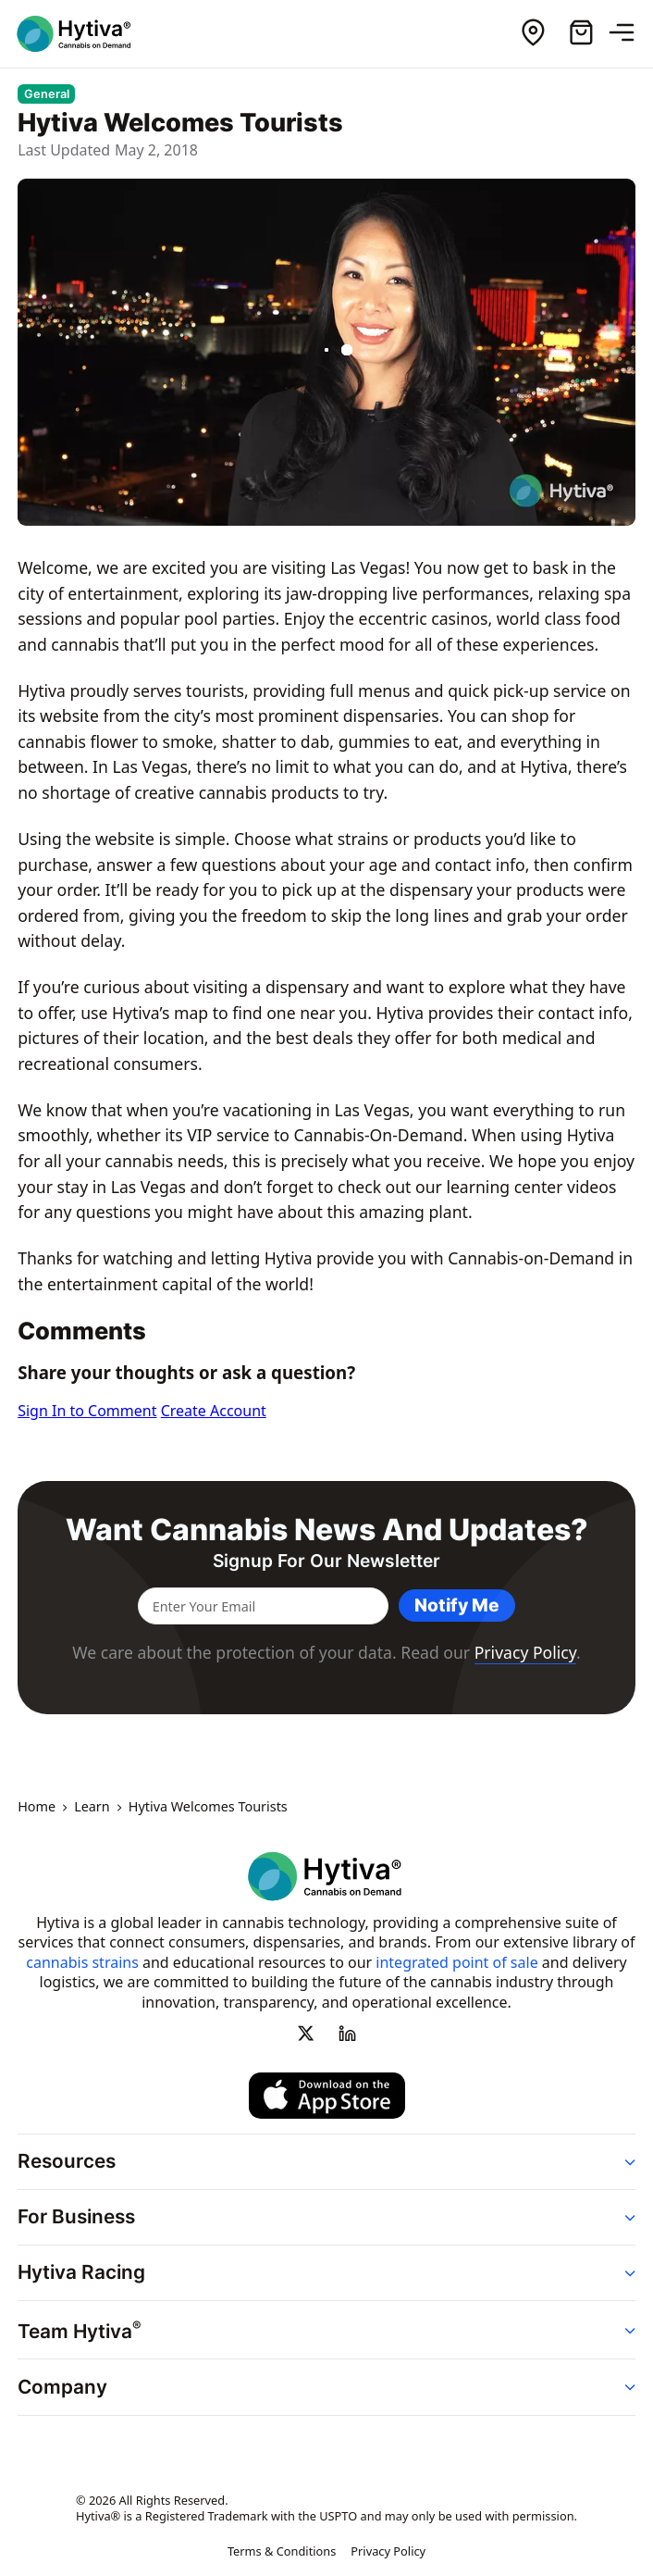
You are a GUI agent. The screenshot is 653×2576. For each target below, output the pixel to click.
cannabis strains (82, 1962)
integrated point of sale (456, 1962)
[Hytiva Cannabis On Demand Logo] (86, 34)
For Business (76, 2216)
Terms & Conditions (282, 2552)
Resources (67, 2160)
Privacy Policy (525, 1652)
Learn (92, 1807)
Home (36, 1807)
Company (62, 2386)
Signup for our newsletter (326, 1561)
